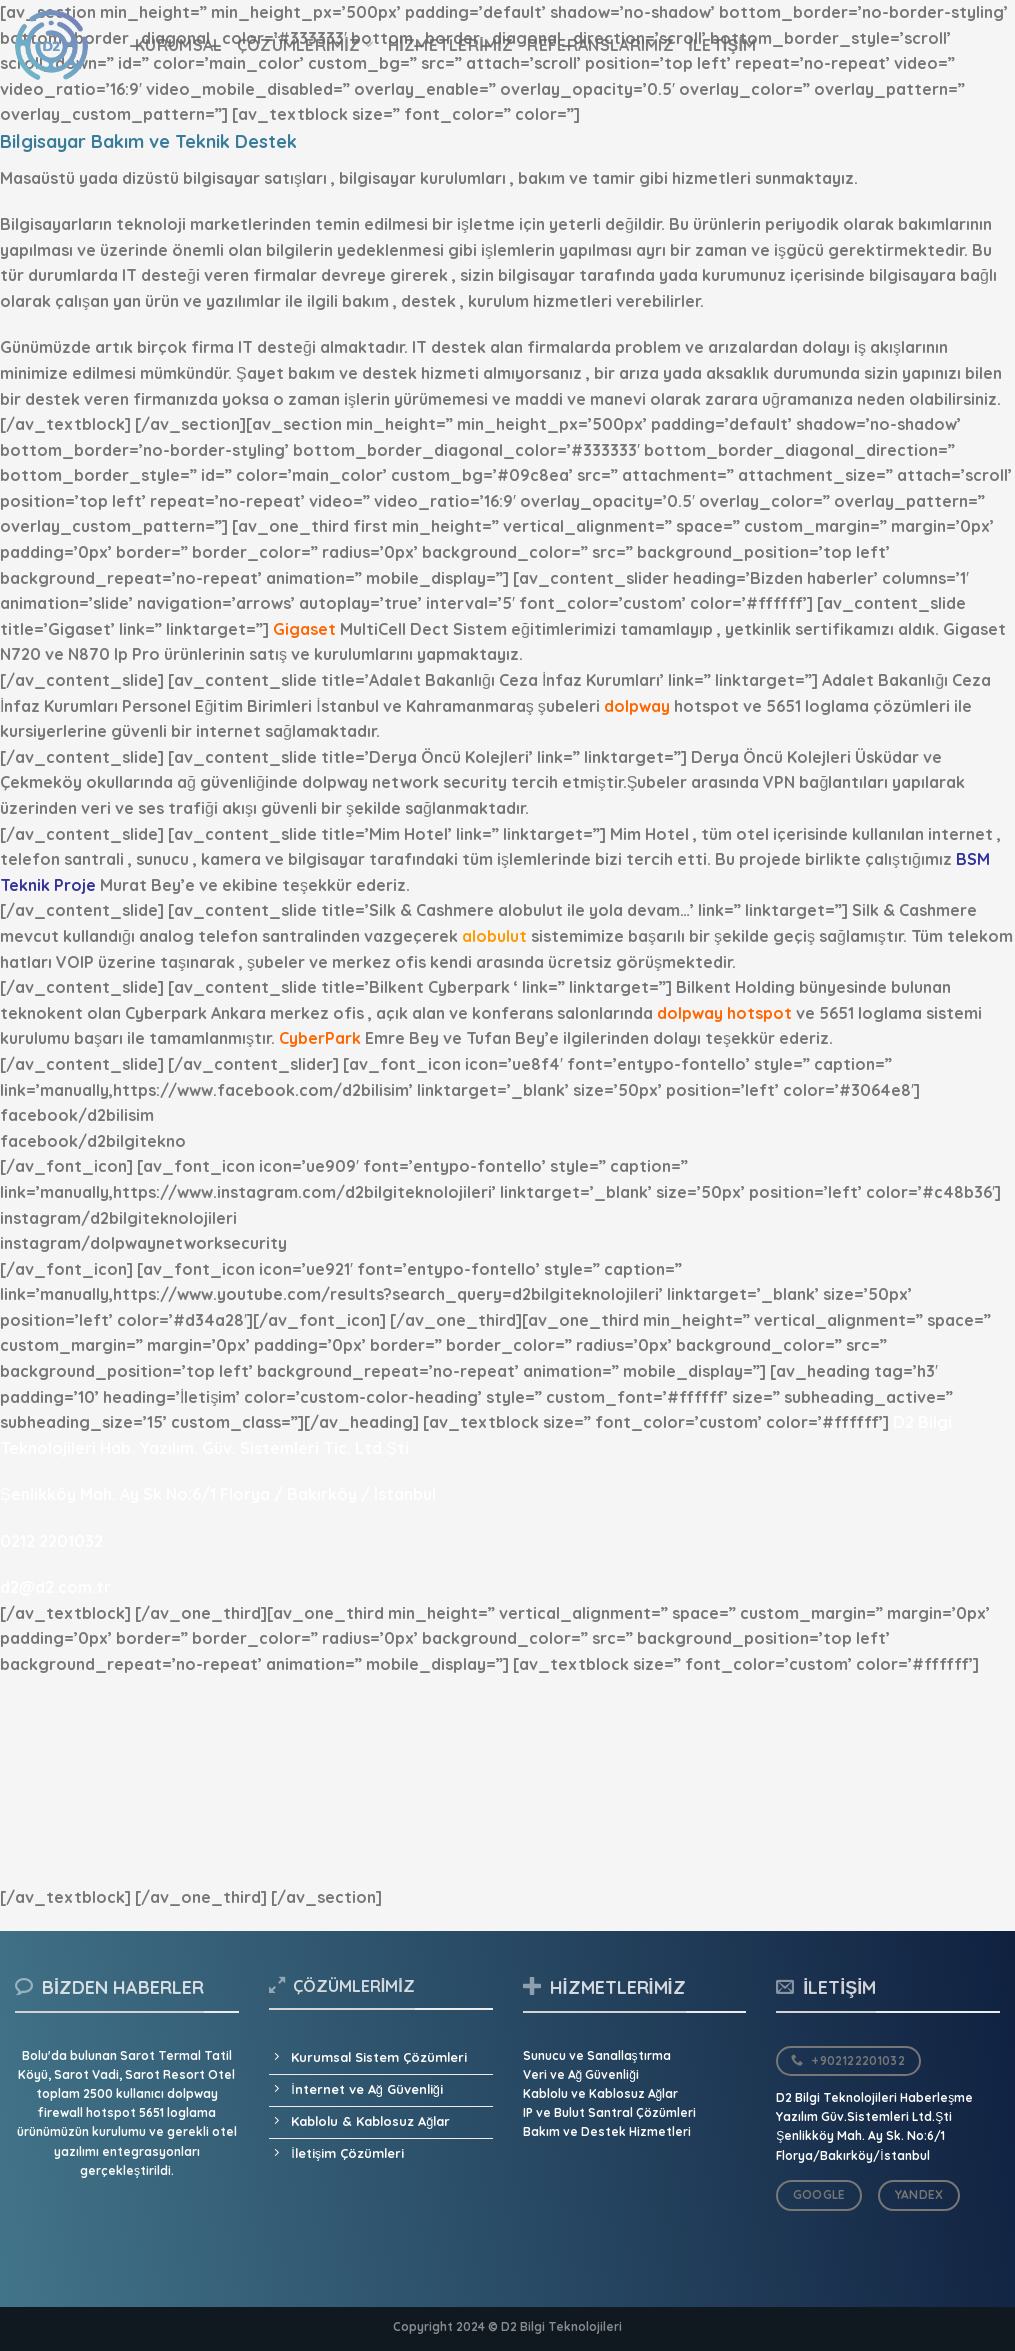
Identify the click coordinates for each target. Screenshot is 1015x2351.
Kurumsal (179, 45)
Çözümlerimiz (305, 45)
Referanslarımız (600, 45)
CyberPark (320, 1038)
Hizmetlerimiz (451, 45)
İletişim (722, 45)
